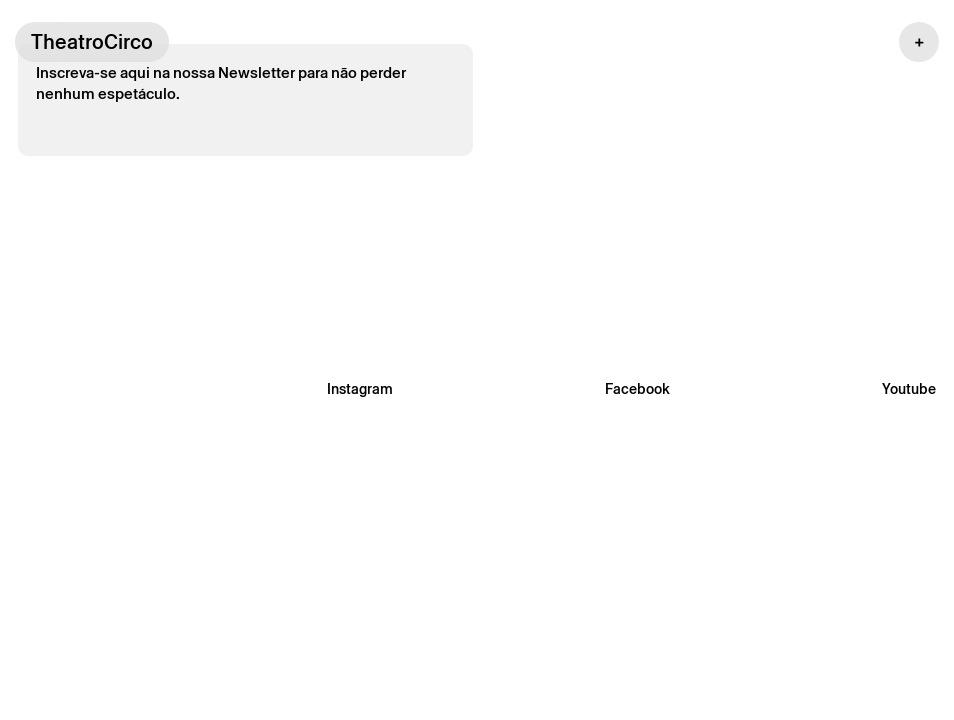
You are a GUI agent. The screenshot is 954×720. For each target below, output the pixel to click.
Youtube (909, 389)
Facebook (637, 389)
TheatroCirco (92, 42)
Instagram (360, 389)
